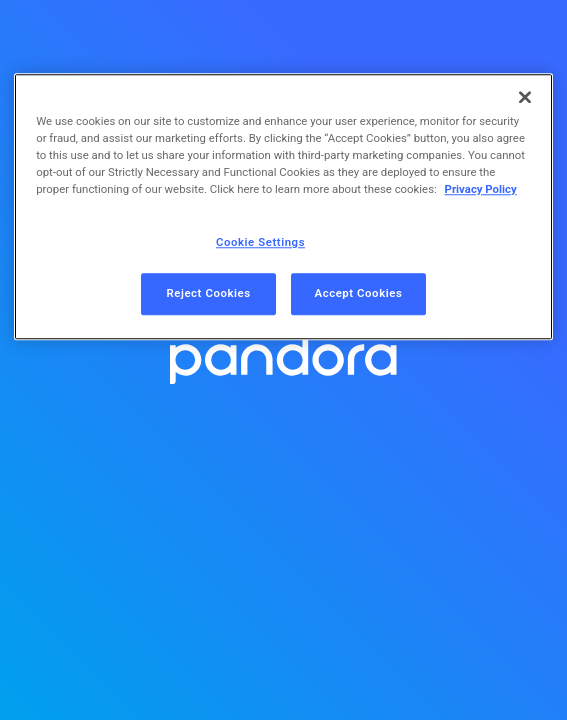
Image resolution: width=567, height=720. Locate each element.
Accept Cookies (359, 294)
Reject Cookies (208, 294)
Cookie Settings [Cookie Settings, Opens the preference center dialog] (260, 243)
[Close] (525, 97)
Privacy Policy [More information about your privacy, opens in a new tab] (481, 190)
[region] (283, 206)
